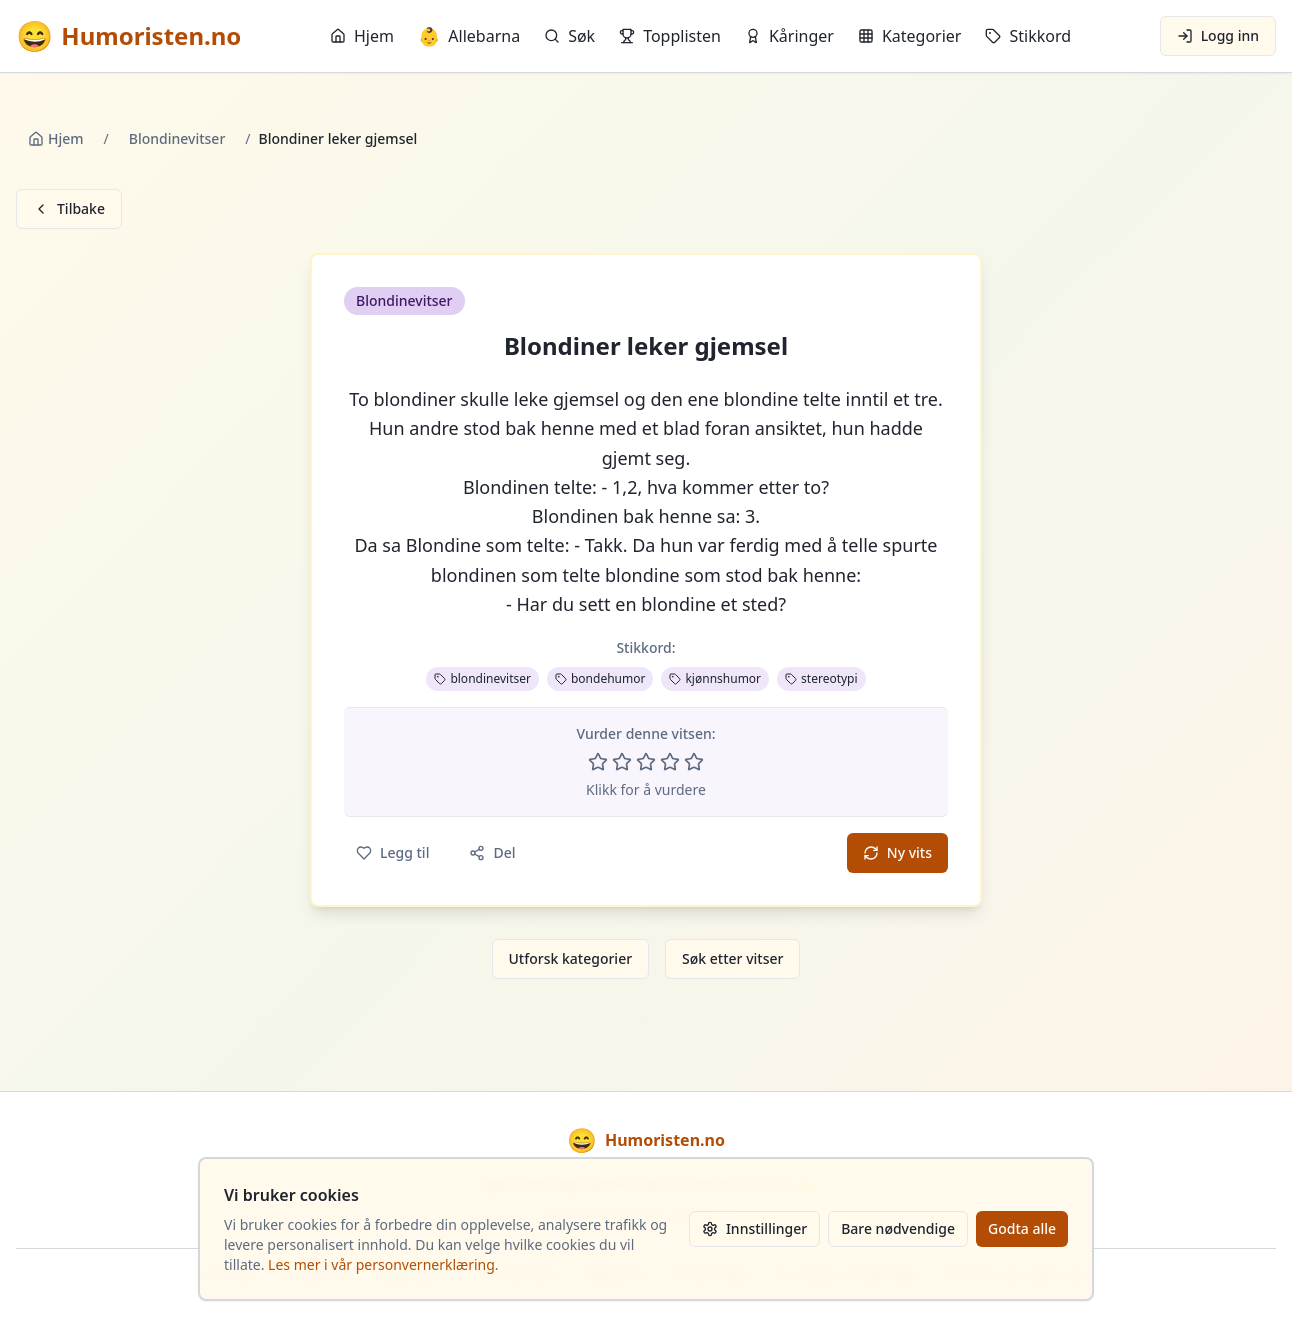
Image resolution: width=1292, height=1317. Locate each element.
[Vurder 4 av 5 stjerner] (670, 762)
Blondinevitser (177, 138)
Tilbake (69, 208)
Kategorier (910, 36)
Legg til (392, 852)
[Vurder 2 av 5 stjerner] (622, 762)
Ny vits (897, 852)
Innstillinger (754, 1228)
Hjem (362, 36)
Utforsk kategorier (571, 958)
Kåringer (789, 36)
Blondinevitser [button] (404, 300)
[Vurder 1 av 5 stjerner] (598, 762)
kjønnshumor (715, 678)
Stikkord (1028, 36)
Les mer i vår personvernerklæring (381, 1264)
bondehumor (600, 678)
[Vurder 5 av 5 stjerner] (694, 762)
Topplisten (670, 36)
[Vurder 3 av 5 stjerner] (646, 762)
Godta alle (1022, 1228)
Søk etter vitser (732, 958)
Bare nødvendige (898, 1228)
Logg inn (1218, 35)
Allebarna (469, 36)
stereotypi (821, 678)
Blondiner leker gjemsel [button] (646, 346)
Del (492, 852)
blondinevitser (482, 678)
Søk (569, 36)
